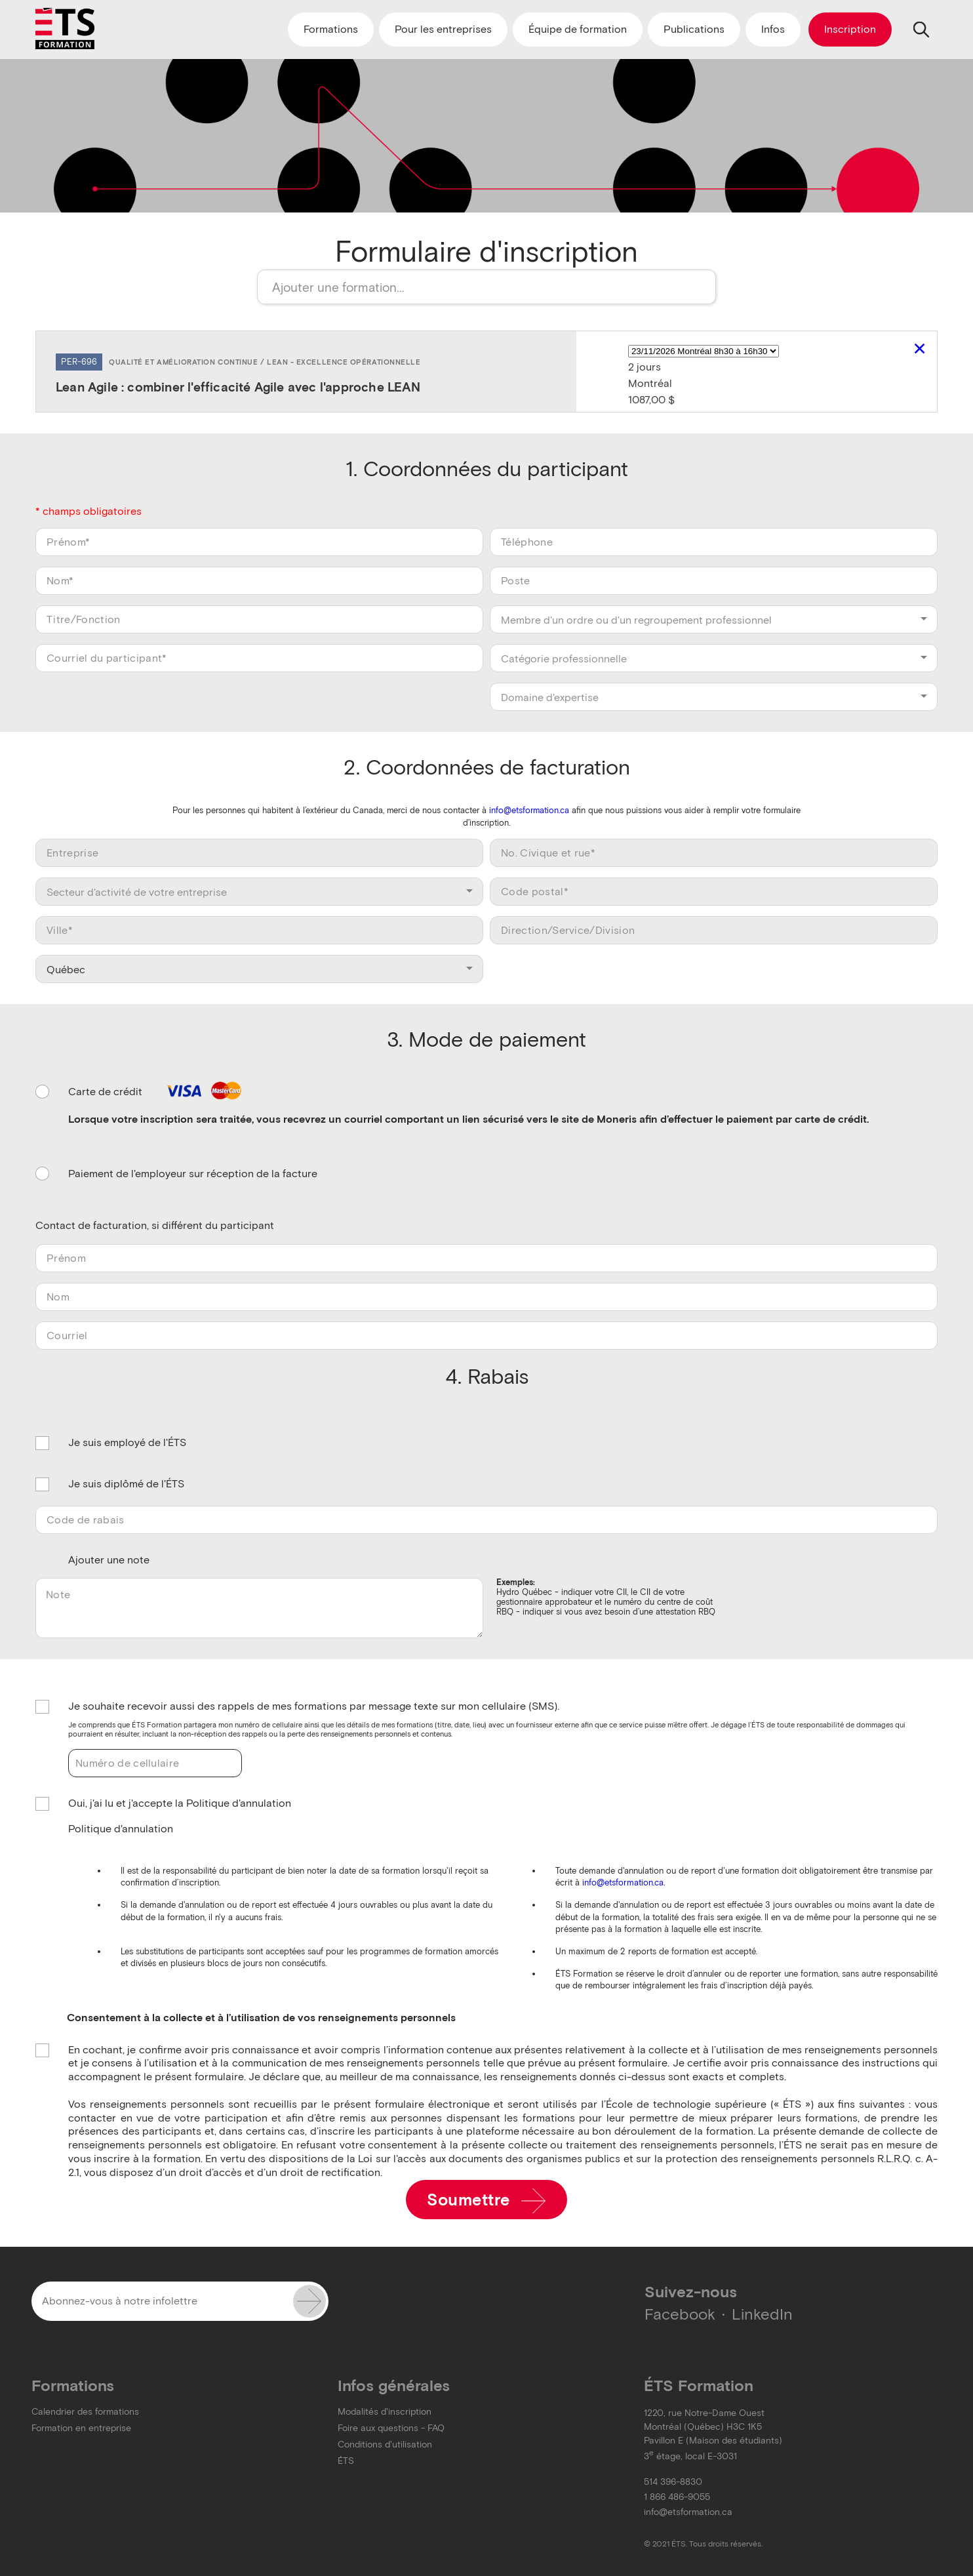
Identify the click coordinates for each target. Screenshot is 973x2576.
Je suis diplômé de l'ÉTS (126, 1484)
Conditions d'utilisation (385, 2444)
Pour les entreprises (443, 29)
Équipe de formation (577, 29)
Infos (773, 29)
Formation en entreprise (81, 2428)
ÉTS (346, 2460)
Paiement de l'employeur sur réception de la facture (192, 1173)
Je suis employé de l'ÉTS (127, 1443)
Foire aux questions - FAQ (391, 2428)
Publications (694, 29)
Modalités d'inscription (384, 2411)
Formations (331, 29)
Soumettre (486, 2201)
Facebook (680, 2314)
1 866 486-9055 (677, 2497)
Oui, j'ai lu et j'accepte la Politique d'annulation (179, 1804)
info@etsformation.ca (529, 810)
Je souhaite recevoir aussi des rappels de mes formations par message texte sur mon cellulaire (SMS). (313, 1707)
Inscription (850, 29)
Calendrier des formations (85, 2411)
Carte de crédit (156, 1092)
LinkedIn (762, 2314)
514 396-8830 (673, 2481)
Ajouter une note (108, 1560)
